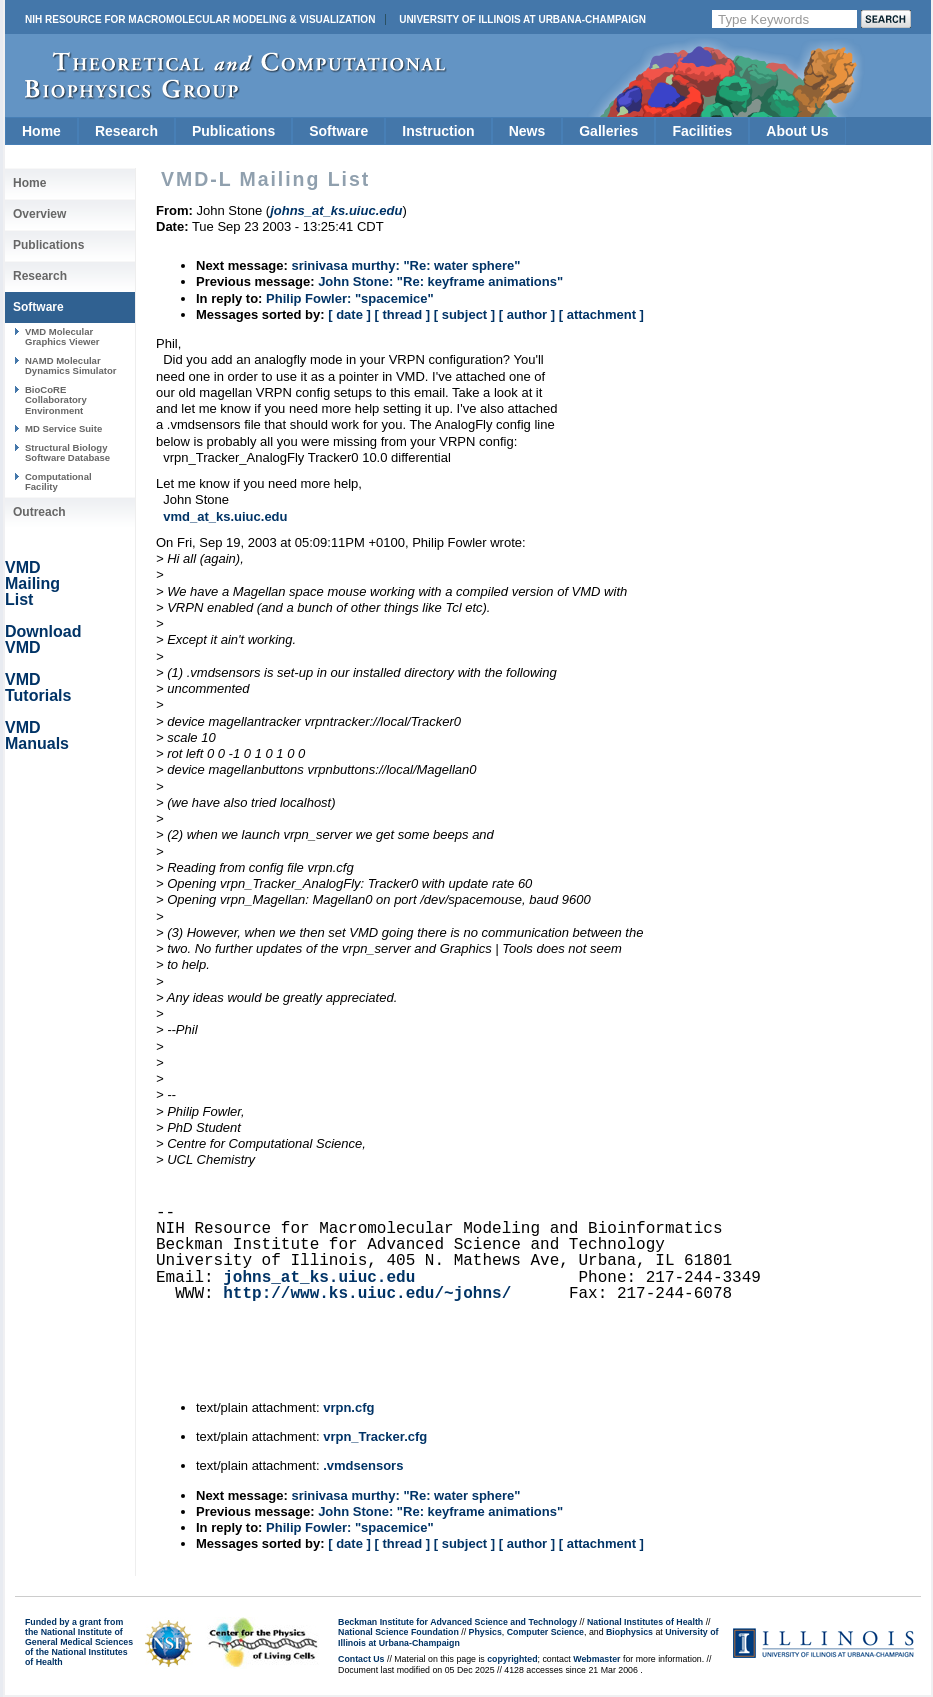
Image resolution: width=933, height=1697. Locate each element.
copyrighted (512, 1659)
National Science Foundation (398, 1632)
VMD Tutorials (38, 687)
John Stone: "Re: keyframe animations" (440, 281)
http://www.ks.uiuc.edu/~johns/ (367, 1294)
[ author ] (527, 314)
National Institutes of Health (645, 1622)
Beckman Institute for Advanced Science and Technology (457, 1622)
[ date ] (349, 314)
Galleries (608, 131)
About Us (797, 131)
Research (126, 131)
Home (41, 131)
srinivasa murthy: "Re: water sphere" (405, 265)
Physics (485, 1632)
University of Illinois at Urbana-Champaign (522, 19)
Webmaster (596, 1659)
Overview (39, 214)
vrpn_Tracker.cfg (375, 1436)
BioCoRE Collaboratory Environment (56, 400)
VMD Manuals (37, 735)
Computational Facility (58, 481)
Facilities (702, 131)
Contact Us (361, 1659)
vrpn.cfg (348, 1407)
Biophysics (629, 1632)
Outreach (39, 512)
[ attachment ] (601, 314)
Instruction (438, 131)
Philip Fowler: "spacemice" (350, 298)
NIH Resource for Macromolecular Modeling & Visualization (200, 19)
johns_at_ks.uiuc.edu (319, 1278)
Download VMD (43, 639)
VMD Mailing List (32, 583)
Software (338, 131)
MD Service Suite (63, 428)
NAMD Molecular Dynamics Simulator (71, 365)
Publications (233, 131)
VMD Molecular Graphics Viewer (62, 336)
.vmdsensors (363, 1465)
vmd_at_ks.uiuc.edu (225, 516)
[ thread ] (402, 314)
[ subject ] (464, 314)
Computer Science (545, 1632)
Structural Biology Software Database (67, 452)
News (527, 131)
